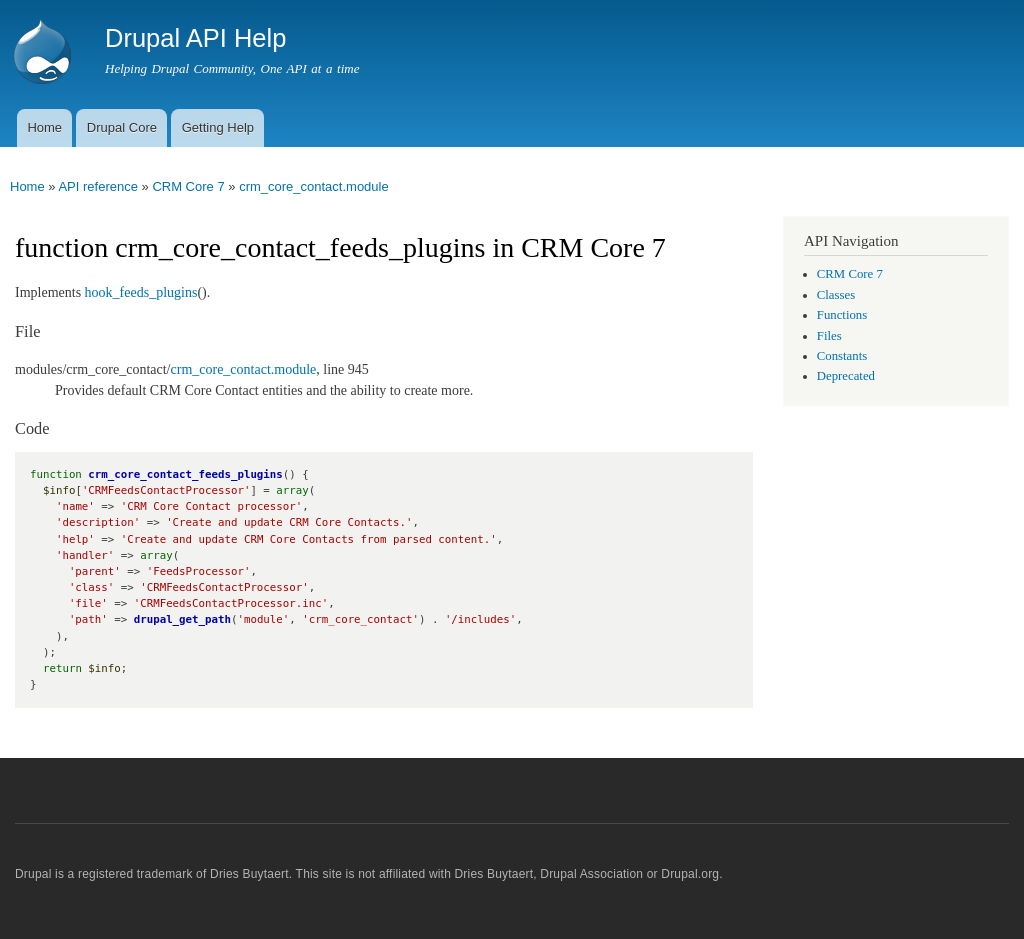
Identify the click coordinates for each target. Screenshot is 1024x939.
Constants (842, 356)
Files (829, 336)
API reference (98, 186)
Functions (842, 315)
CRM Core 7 (188, 186)
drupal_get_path (182, 619)
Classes (836, 295)
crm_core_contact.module (314, 186)
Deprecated (846, 376)
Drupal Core (122, 127)
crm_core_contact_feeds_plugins (185, 474)
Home (44, 127)
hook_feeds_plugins (141, 292)
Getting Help (218, 127)
